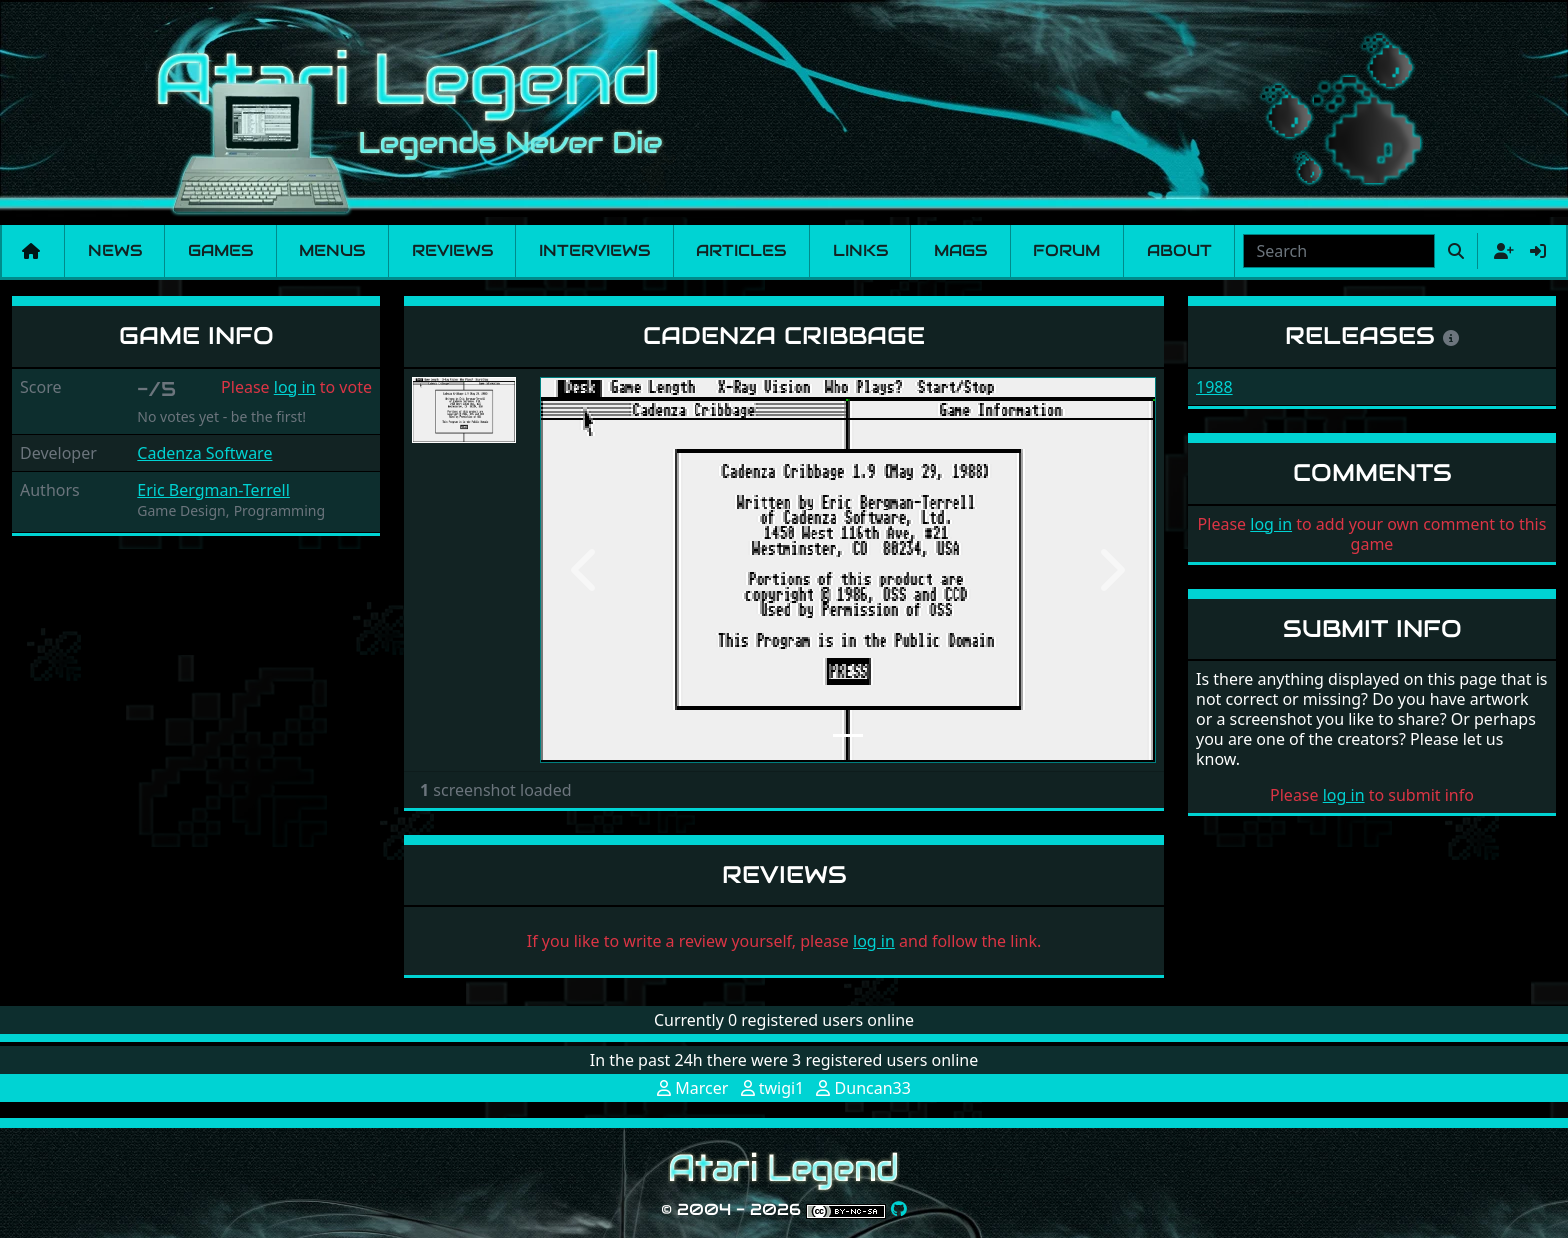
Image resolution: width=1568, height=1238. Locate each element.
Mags (960, 250)
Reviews (452, 250)
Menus (332, 250)
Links (860, 250)
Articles (741, 250)
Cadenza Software (204, 453)
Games (220, 250)
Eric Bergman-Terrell (213, 490)
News (115, 250)
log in (295, 387)
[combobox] (1339, 251)
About (1179, 250)
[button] (586, 570)
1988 (1214, 387)
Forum (1066, 250)
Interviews (594, 250)
